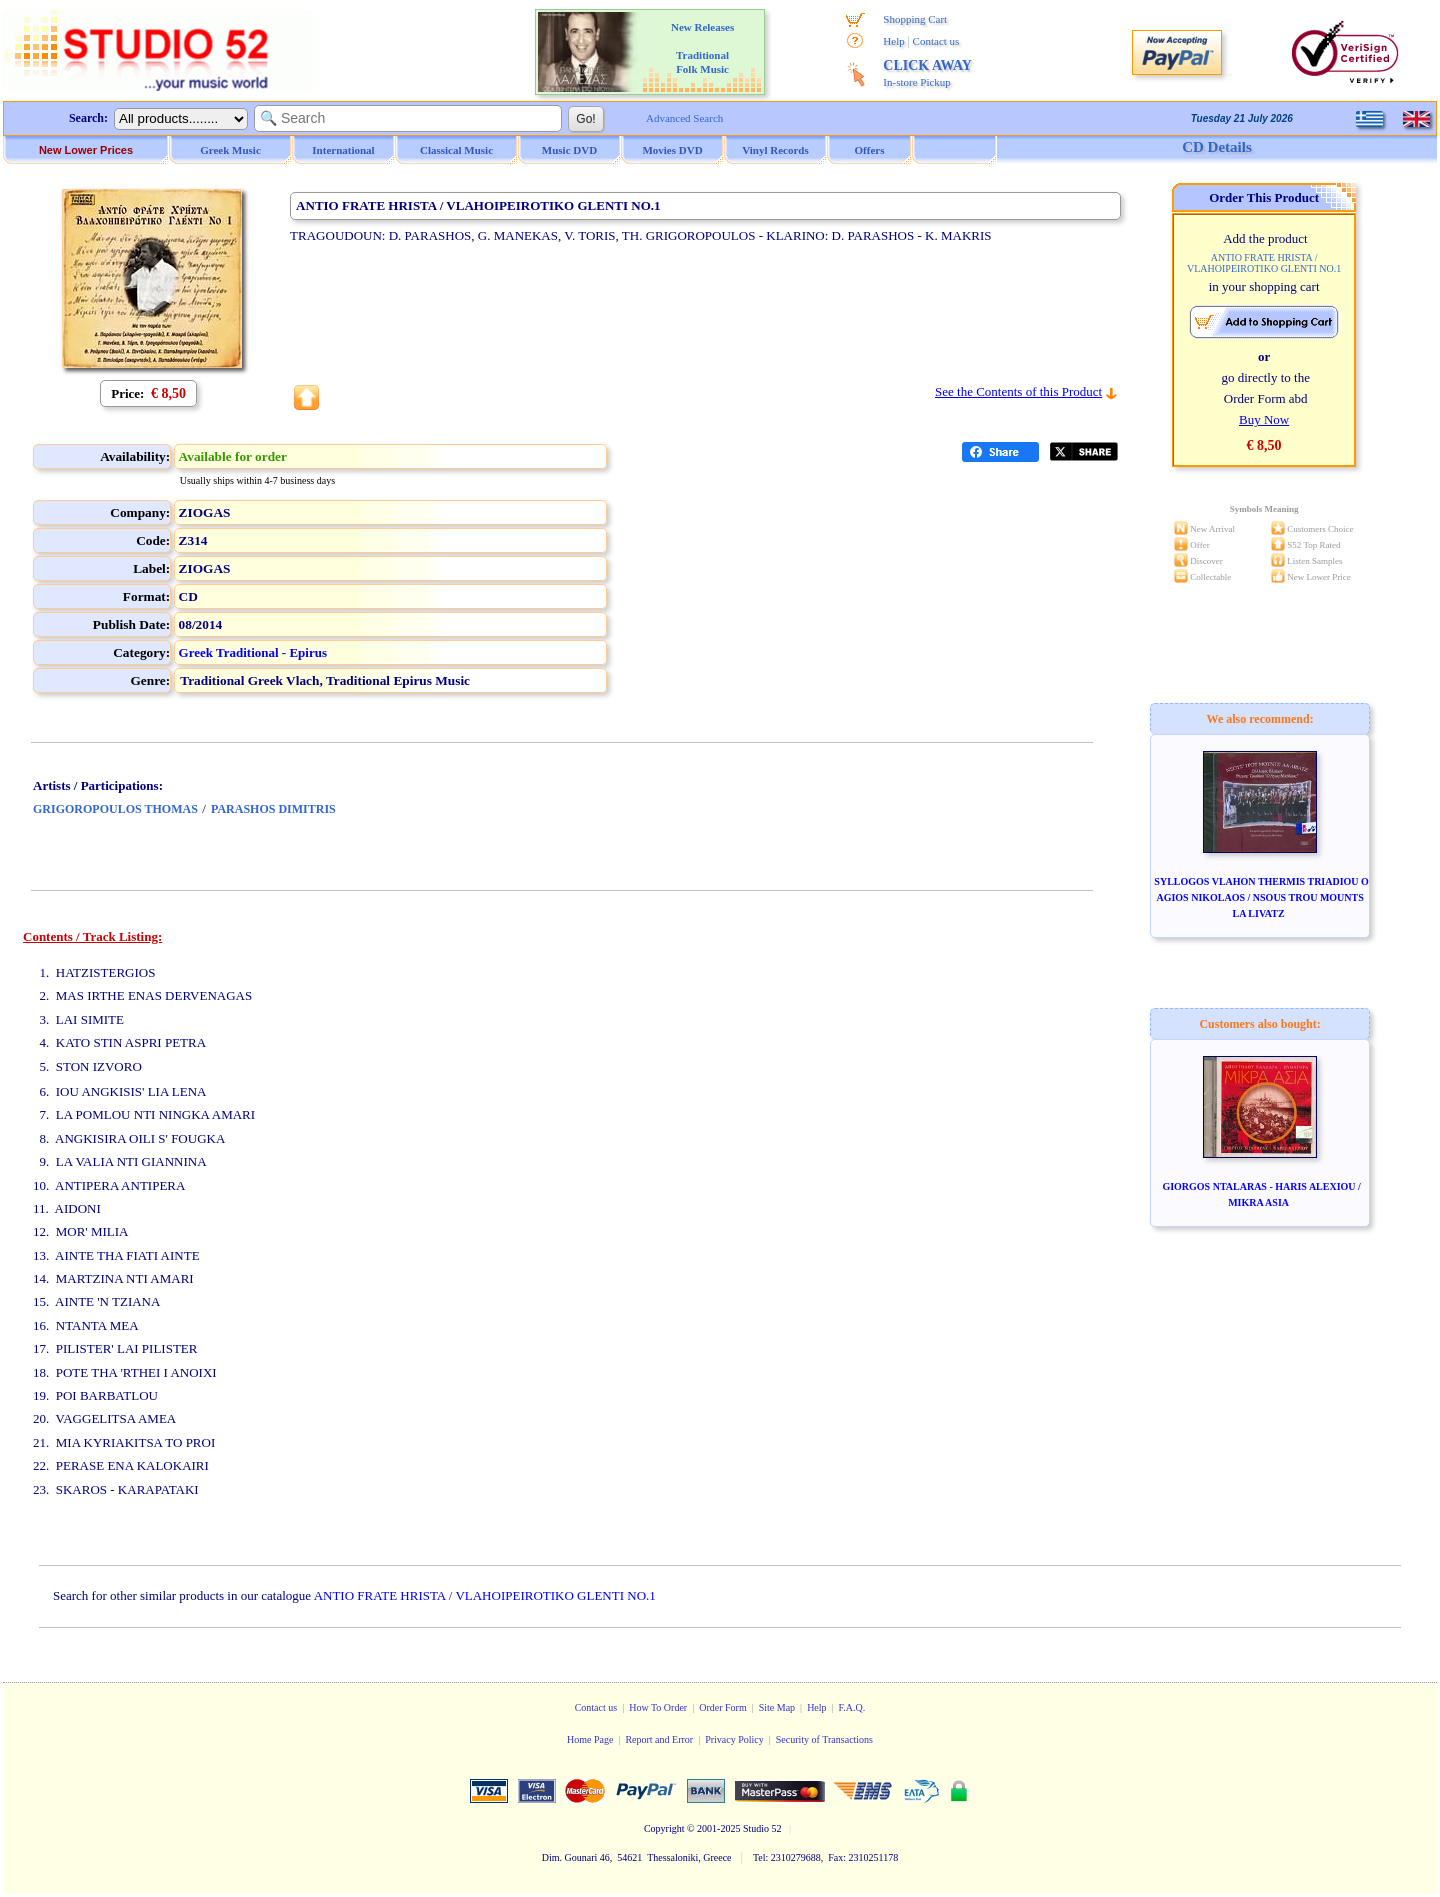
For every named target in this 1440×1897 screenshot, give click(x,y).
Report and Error (659, 1739)
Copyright (664, 1828)
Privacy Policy (734, 1739)
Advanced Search (684, 118)
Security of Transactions (824, 1739)
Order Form (723, 1707)
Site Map (777, 1707)
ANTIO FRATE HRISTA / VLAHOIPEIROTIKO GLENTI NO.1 (485, 1595)
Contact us (936, 41)
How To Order (658, 1707)
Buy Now (1264, 419)
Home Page (590, 1739)
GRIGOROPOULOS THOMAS (115, 809)
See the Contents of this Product (1018, 391)
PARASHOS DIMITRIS (273, 809)
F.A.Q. (852, 1707)
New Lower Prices (86, 150)
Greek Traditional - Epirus (253, 652)
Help (893, 41)
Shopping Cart (915, 19)
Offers (870, 150)
